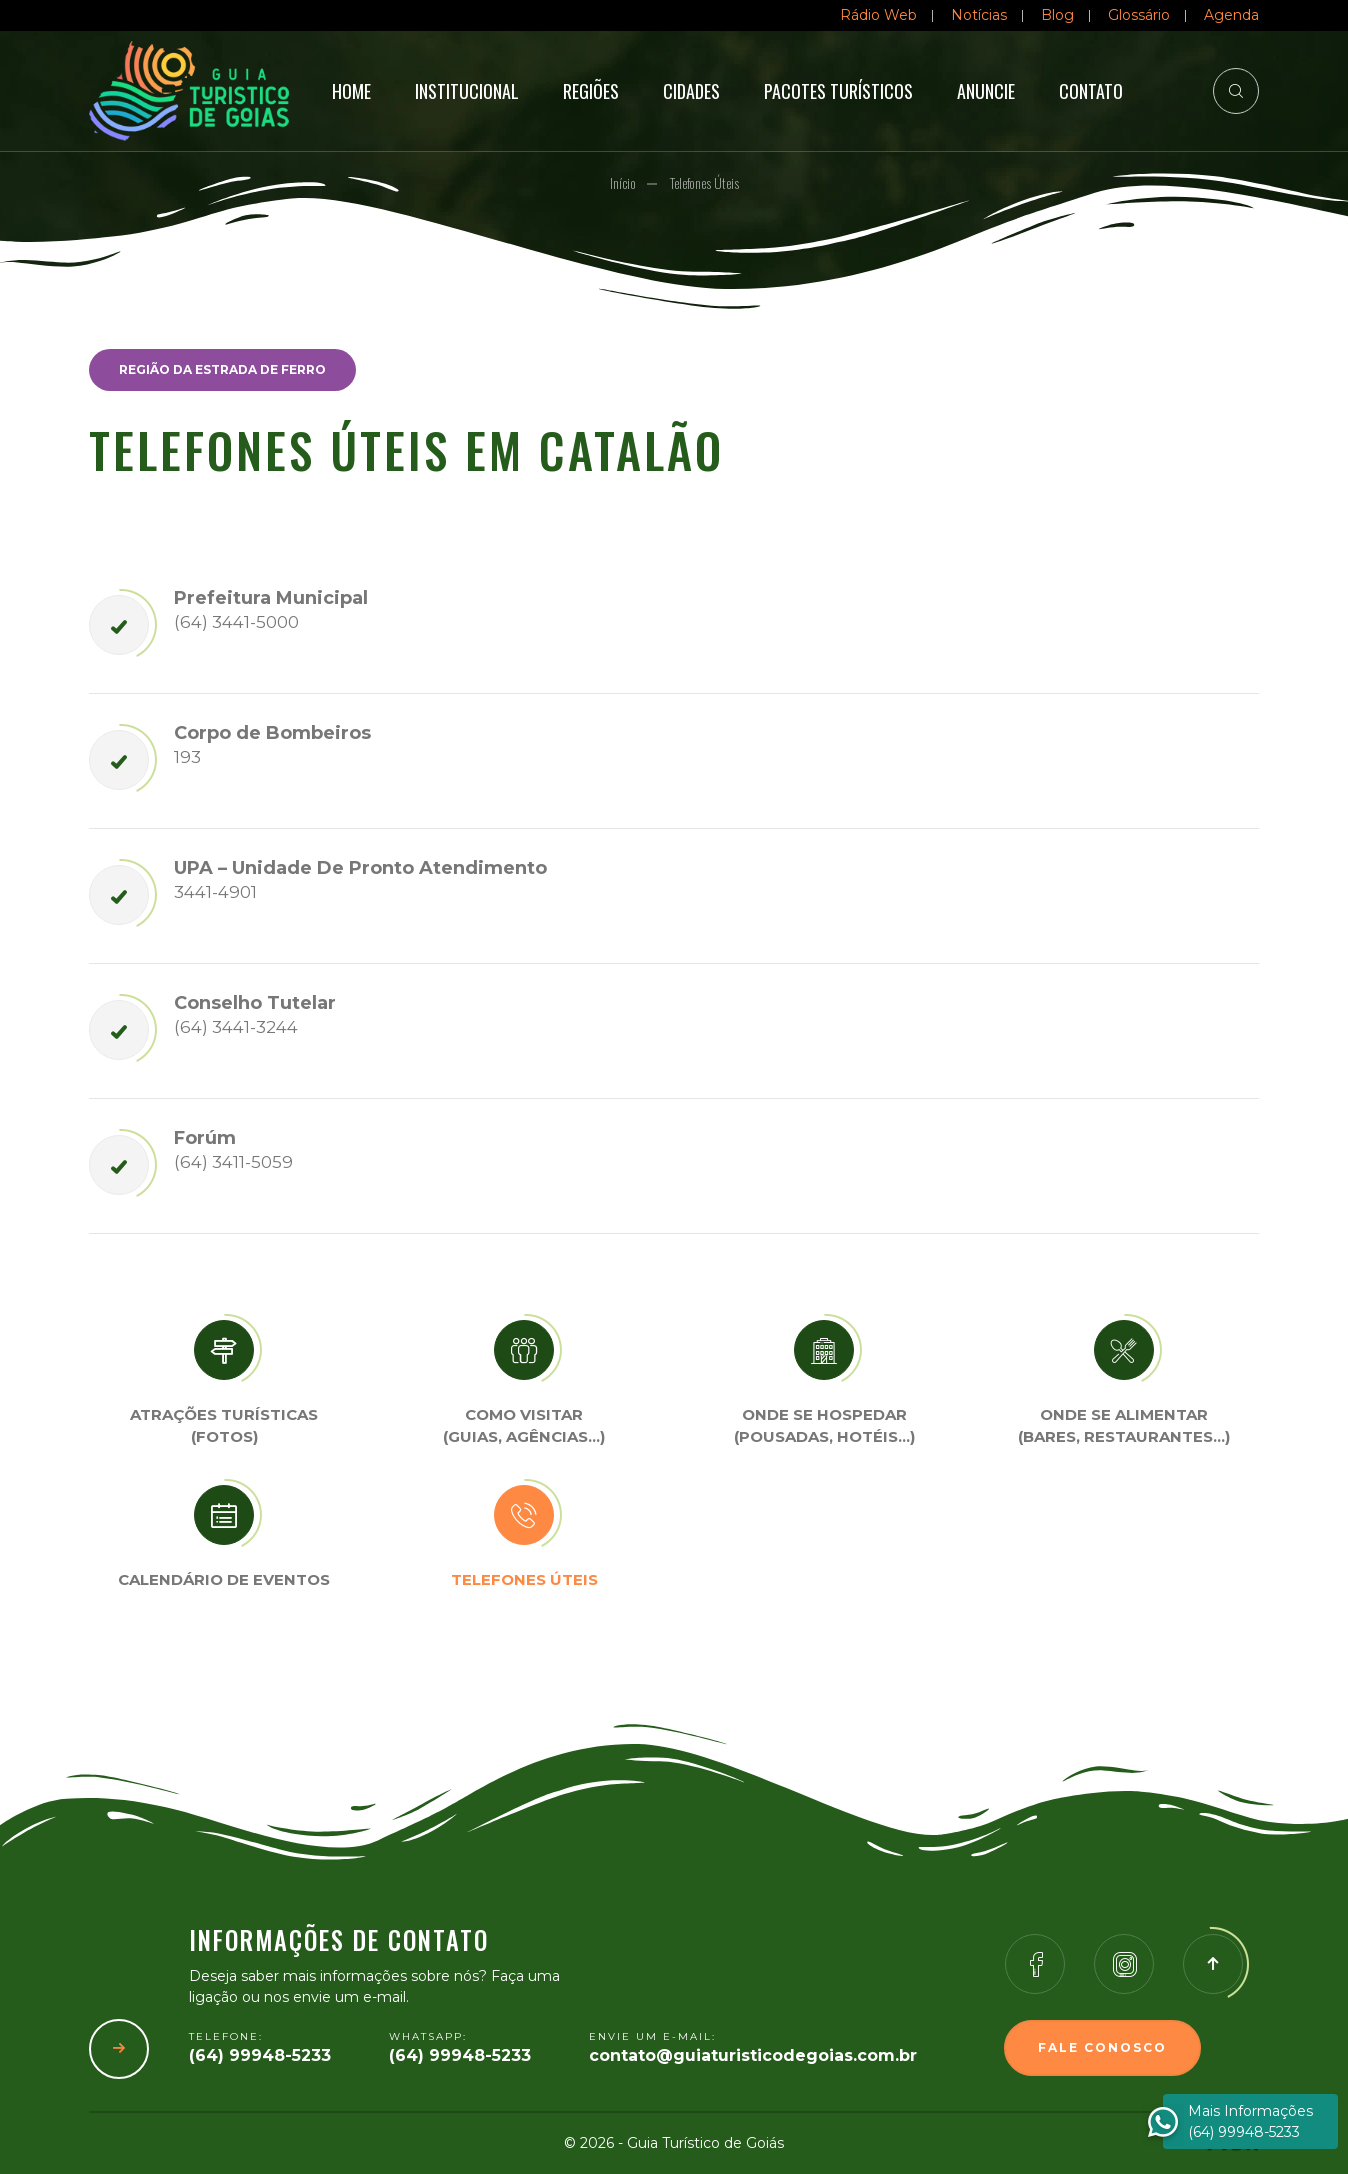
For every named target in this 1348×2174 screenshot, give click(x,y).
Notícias (979, 15)
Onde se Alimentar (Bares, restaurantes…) (1124, 1426)
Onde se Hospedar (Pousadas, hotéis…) (824, 1426)
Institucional (467, 91)
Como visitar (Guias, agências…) (524, 1426)
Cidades (691, 91)
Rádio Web (878, 15)
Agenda (1231, 15)
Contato (1091, 91)
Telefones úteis (524, 1579)
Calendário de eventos (224, 1579)
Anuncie (986, 91)
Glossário (1139, 15)
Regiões (591, 91)
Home (351, 91)
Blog (1057, 15)
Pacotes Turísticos (838, 91)
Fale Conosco (1102, 2047)
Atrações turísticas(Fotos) (224, 1426)
